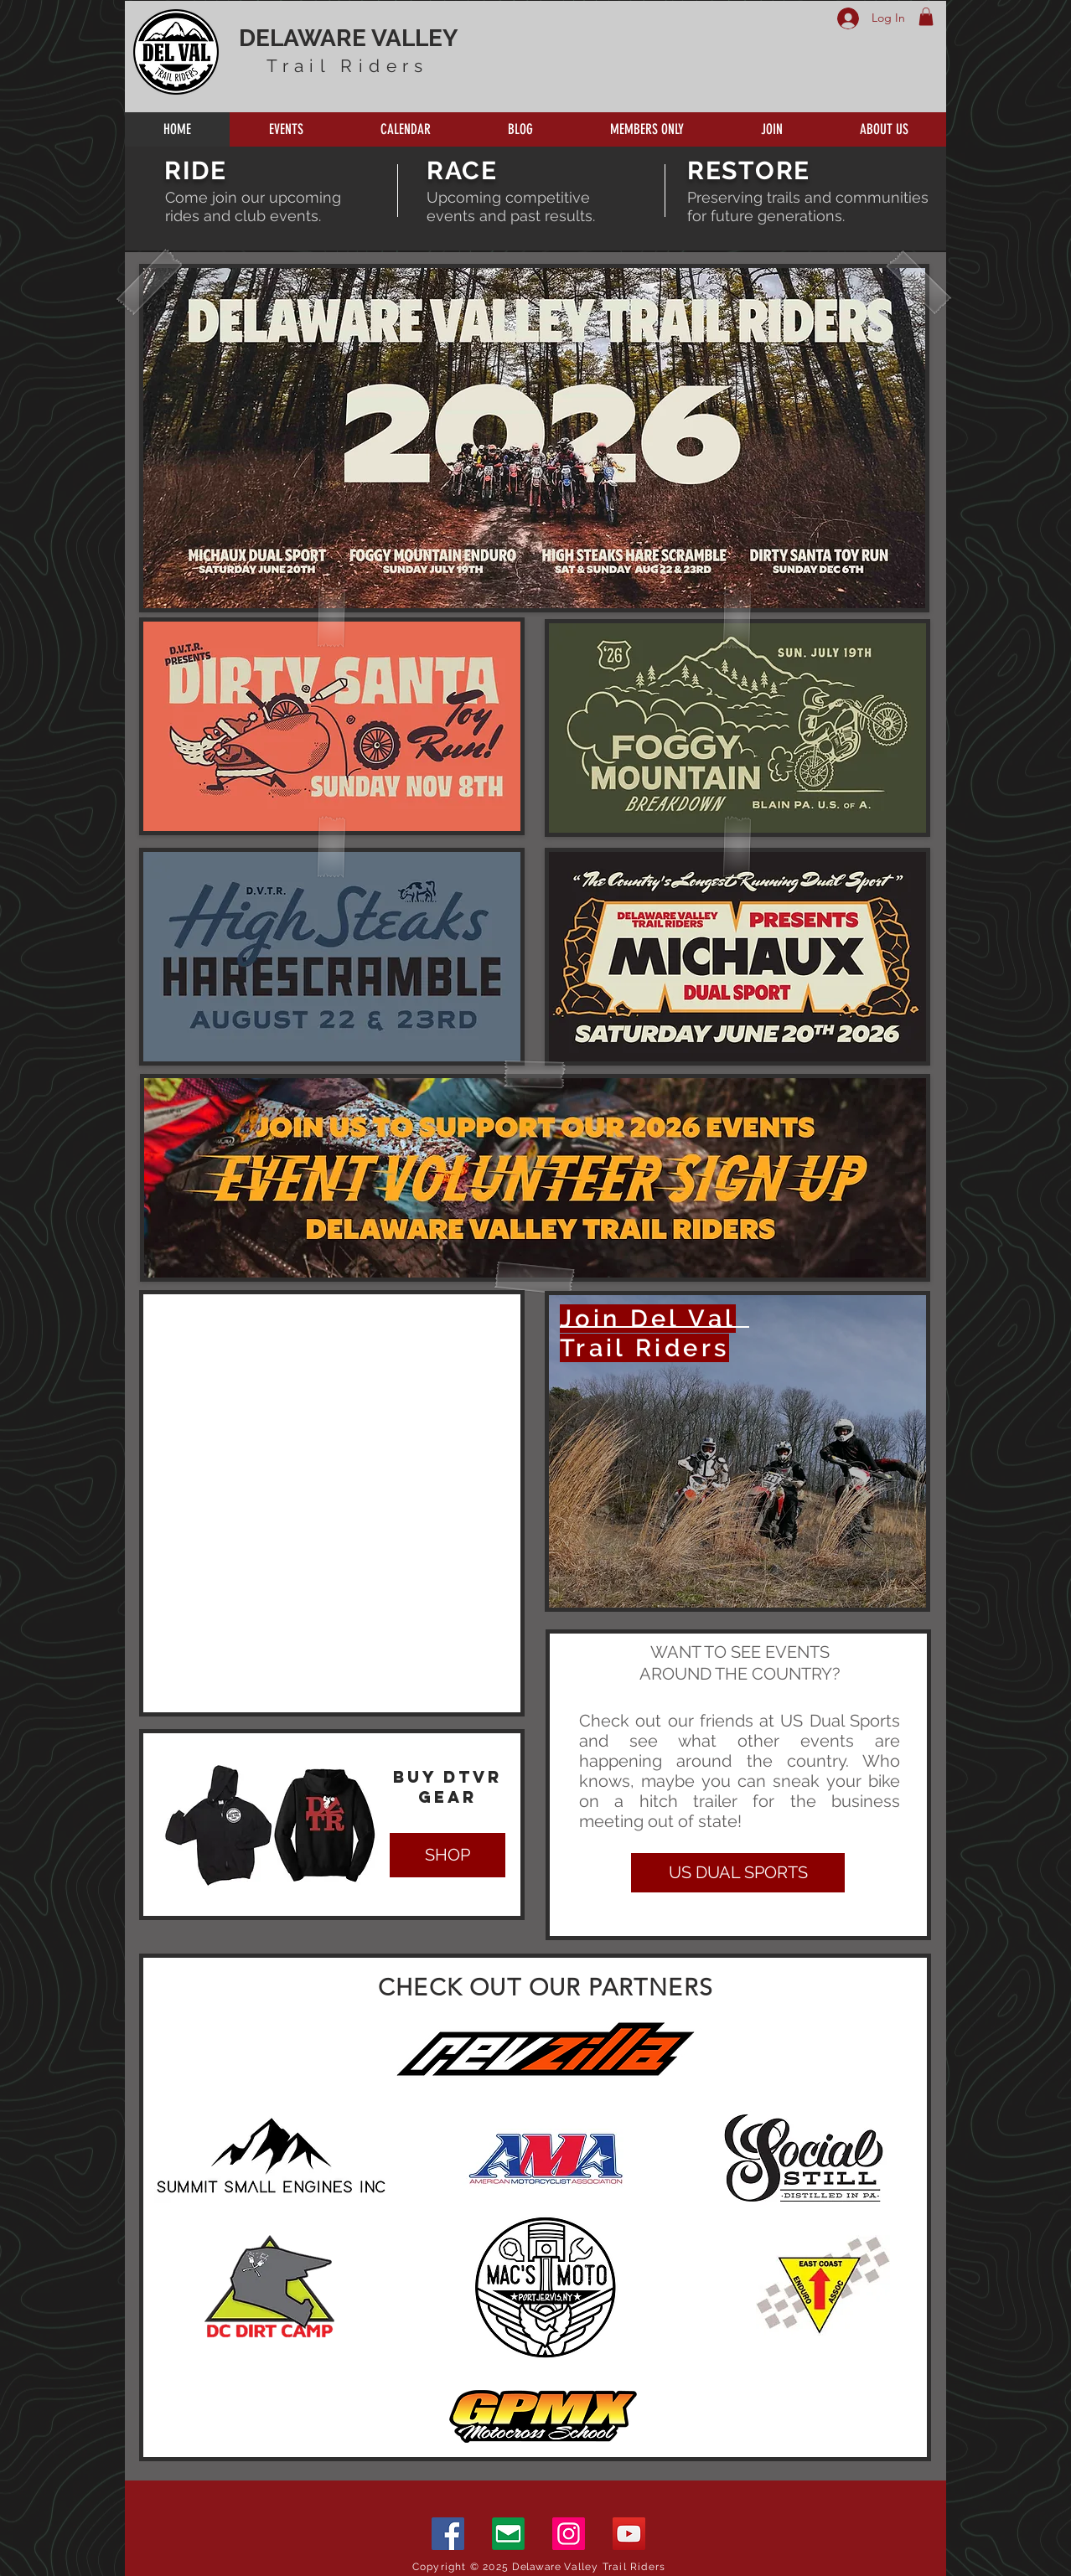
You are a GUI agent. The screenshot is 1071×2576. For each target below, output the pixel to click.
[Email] (508, 2533)
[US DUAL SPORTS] (738, 1872)
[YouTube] (629, 2533)
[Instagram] (568, 2533)
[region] (737, 1451)
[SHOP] (447, 1855)
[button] (926, 17)
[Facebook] (448, 2533)
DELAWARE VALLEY (348, 38)
